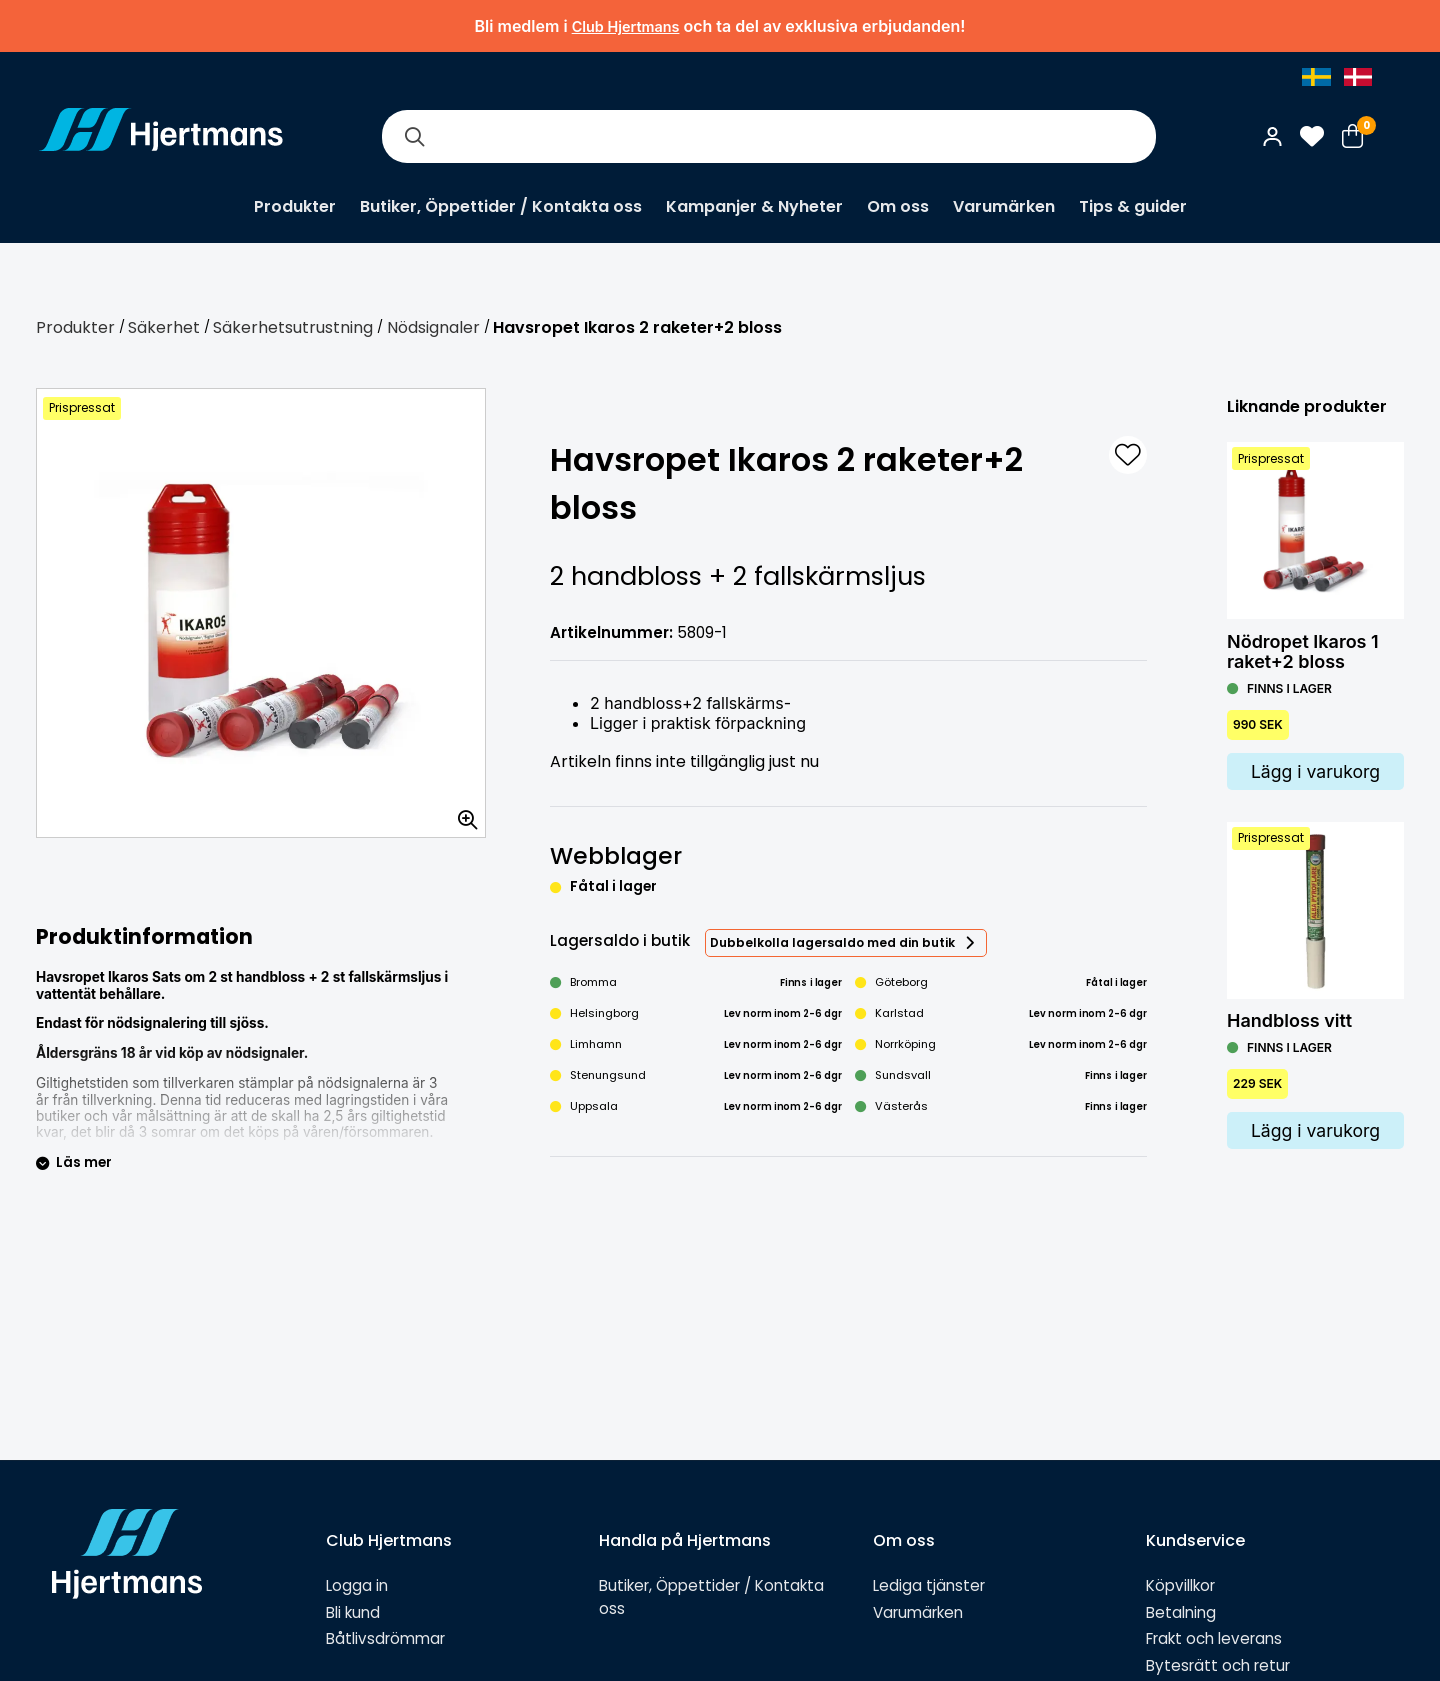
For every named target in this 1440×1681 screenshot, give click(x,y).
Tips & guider (1133, 206)
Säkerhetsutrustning (293, 327)
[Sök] (414, 136)
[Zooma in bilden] (461, 813)
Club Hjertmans (626, 26)
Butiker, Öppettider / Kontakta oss (501, 206)
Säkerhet (164, 327)
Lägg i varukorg (1315, 771)
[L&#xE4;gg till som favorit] (1128, 455)
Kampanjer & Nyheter (754, 206)
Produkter (295, 206)
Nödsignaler (433, 327)
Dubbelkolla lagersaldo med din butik (832, 942)
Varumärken (1004, 206)
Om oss (898, 206)
